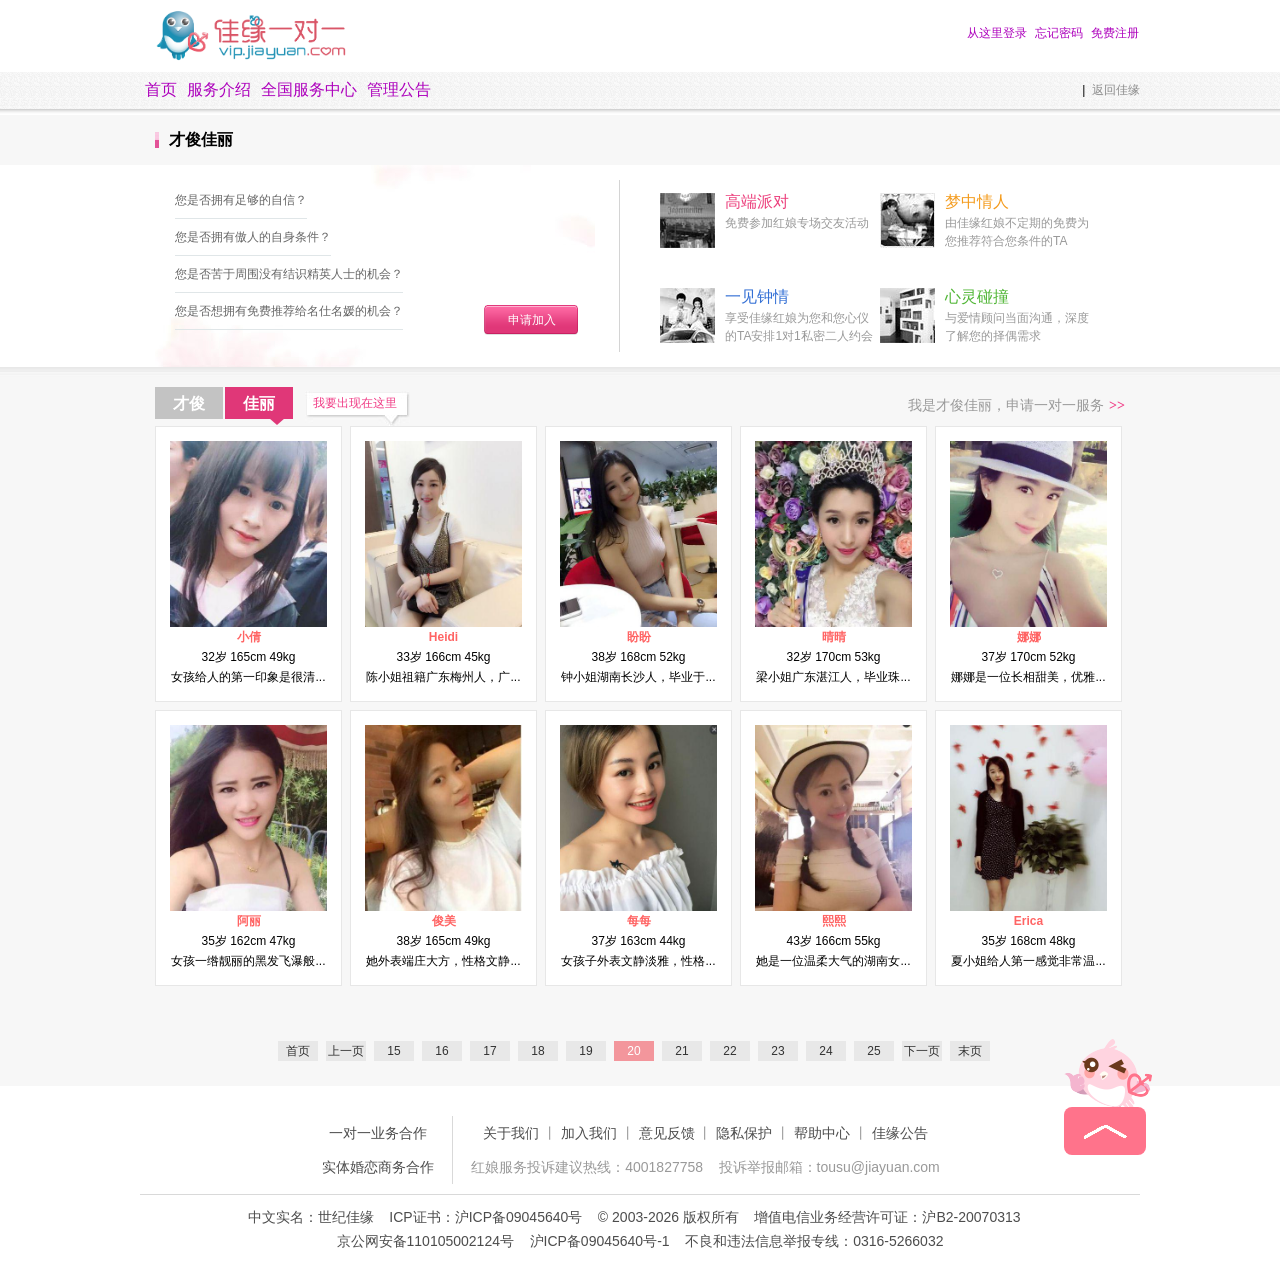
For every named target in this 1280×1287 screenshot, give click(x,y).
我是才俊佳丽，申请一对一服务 (1016, 405)
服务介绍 (219, 89)
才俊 (189, 403)
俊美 (444, 921)
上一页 (346, 1051)
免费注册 (1115, 33)
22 (729, 1051)
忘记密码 (1059, 33)
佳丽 (259, 403)
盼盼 (639, 637)
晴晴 (834, 637)
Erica (1028, 921)
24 (825, 1051)
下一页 (922, 1051)
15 (393, 1051)
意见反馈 (667, 1133)
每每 (639, 921)
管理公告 (399, 89)
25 (873, 1051)
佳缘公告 (900, 1133)
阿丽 (249, 921)
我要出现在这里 (355, 403)
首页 (161, 89)
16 (441, 1051)
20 (633, 1051)
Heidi (443, 637)
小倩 (249, 637)
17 (489, 1051)
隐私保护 (744, 1133)
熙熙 (834, 921)
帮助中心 (822, 1133)
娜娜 (1029, 637)
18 (537, 1051)
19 (585, 1051)
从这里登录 (997, 33)
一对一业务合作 (378, 1133)
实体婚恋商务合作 (378, 1167)
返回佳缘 (1116, 90)
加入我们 (589, 1133)
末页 (970, 1051)
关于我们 (511, 1133)
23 (777, 1051)
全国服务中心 (309, 89)
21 (681, 1051)
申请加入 (532, 320)
